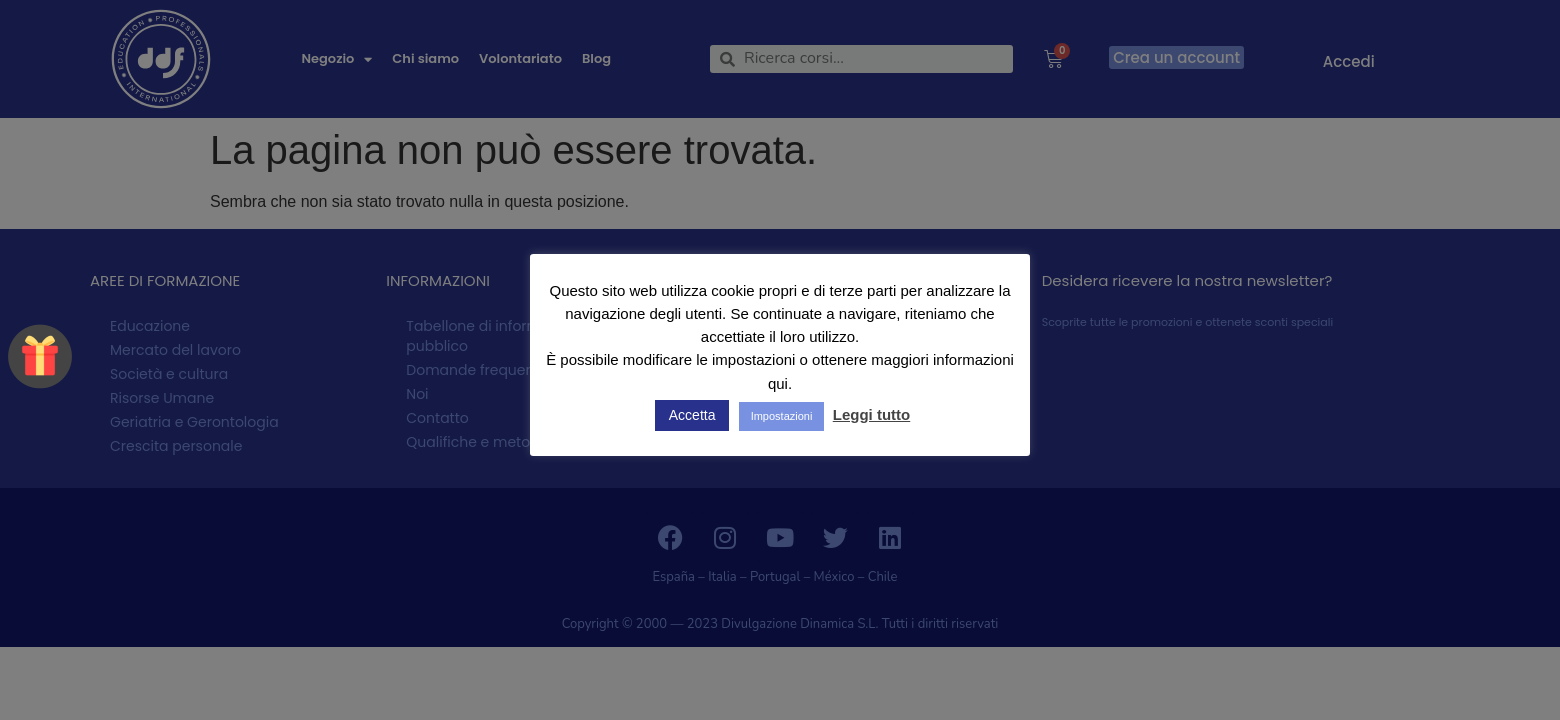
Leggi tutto (871, 414)
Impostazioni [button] (782, 416)
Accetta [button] (692, 415)
